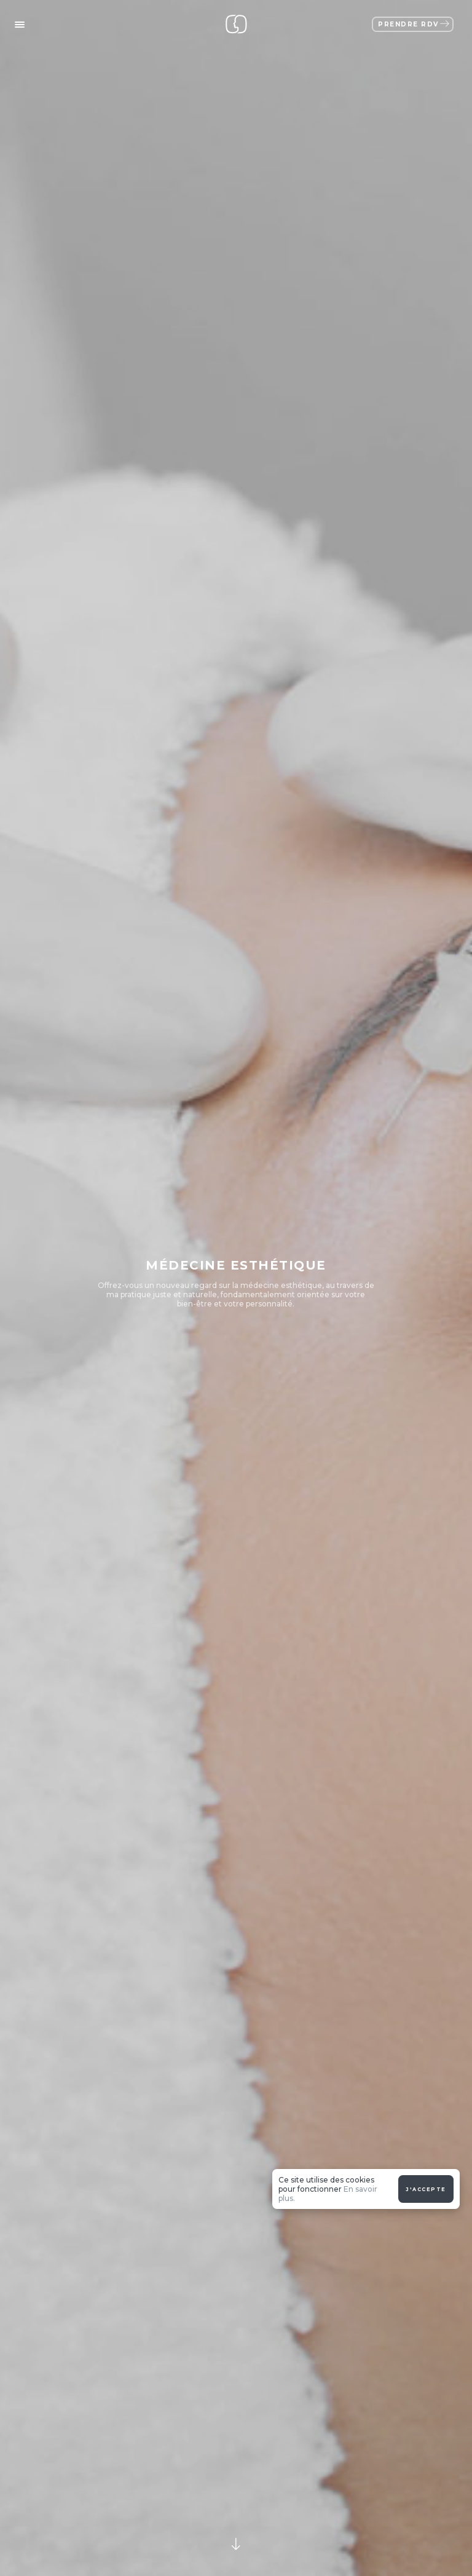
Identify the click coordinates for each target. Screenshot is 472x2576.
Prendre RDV (414, 24)
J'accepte (426, 2047)
